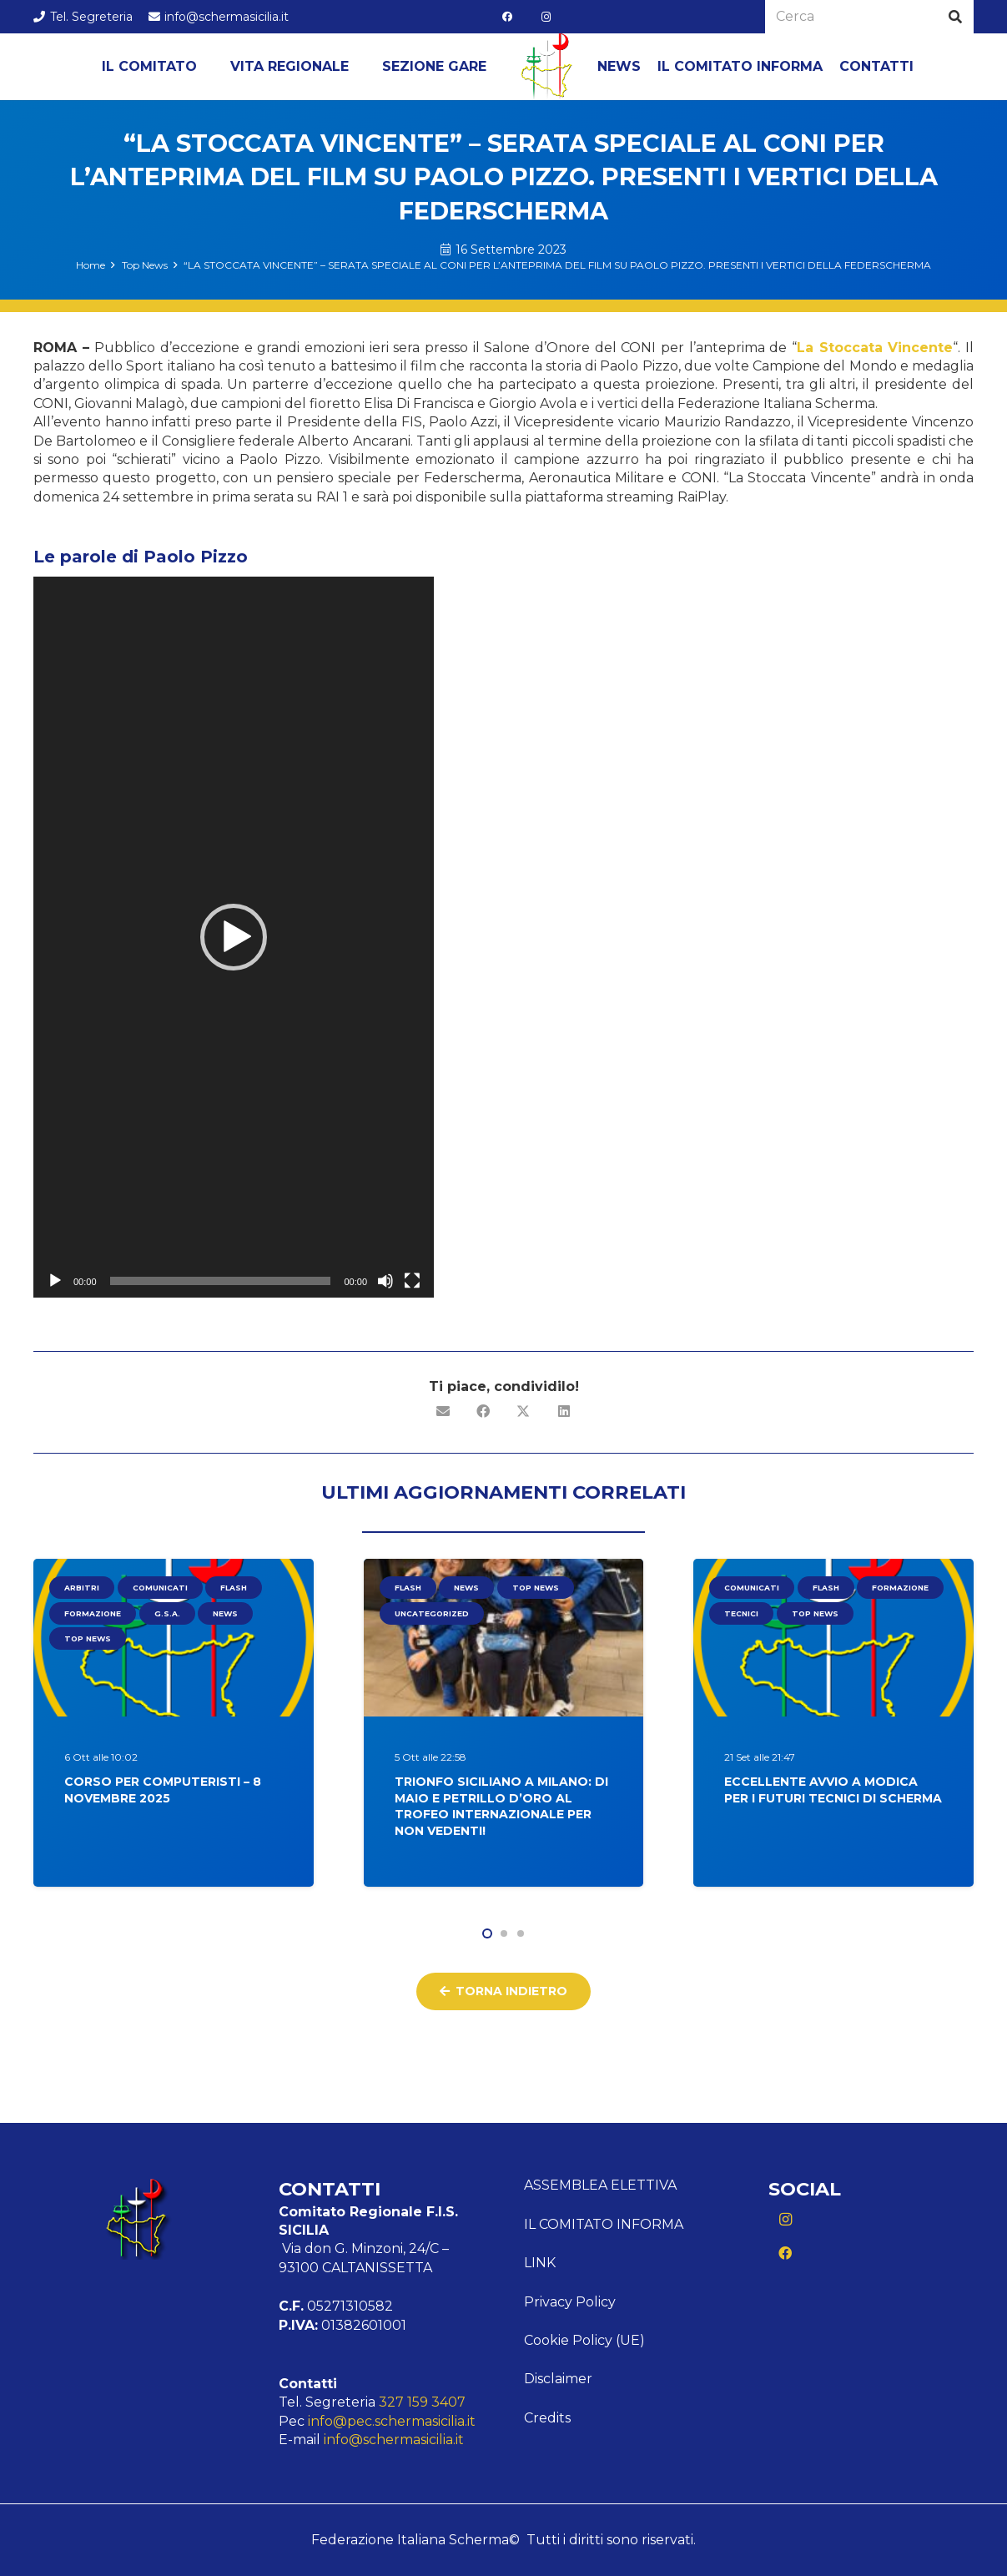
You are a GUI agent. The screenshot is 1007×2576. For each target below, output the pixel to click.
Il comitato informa (603, 2224)
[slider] (220, 1281)
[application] (233, 937)
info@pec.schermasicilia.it (392, 2421)
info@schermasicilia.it (394, 2439)
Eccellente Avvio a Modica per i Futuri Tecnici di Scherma (833, 1790)
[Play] (55, 1281)
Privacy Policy (570, 2302)
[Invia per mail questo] (444, 1411)
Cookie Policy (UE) (584, 2340)
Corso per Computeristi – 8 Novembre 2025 (162, 1790)
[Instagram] (546, 17)
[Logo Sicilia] (546, 66)
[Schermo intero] (412, 1281)
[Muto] (385, 1281)
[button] (233, 937)
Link (540, 2263)
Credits (547, 2418)
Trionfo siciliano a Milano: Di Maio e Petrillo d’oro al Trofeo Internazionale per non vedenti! (501, 1806)
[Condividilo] (484, 1411)
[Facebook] (507, 17)
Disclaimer (558, 2379)
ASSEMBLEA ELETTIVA (600, 2185)
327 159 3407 (422, 2402)
